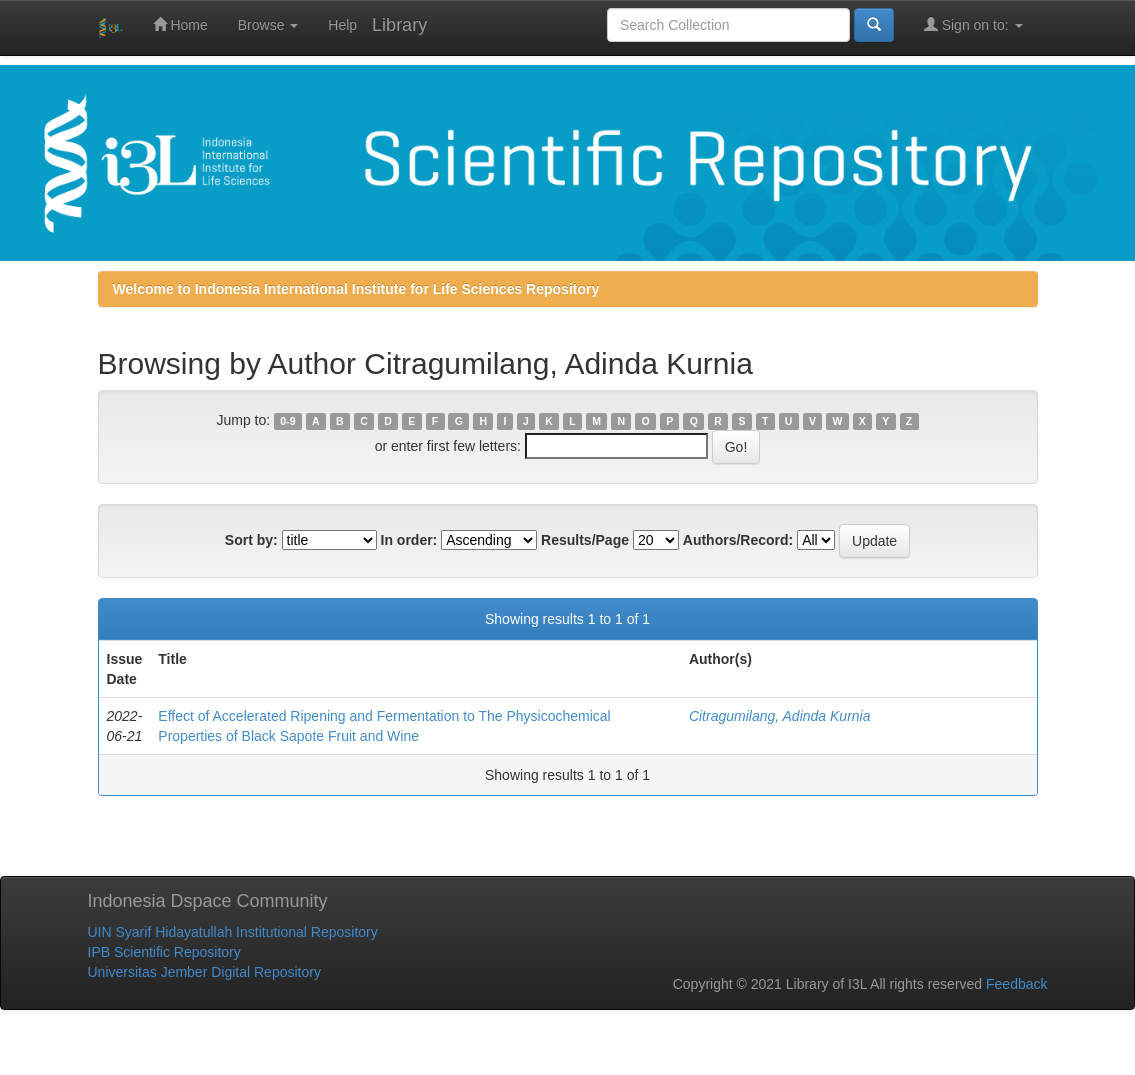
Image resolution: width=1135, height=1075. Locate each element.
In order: (409, 540)
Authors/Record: (738, 540)
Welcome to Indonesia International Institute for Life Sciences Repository (356, 289)
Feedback (1016, 984)
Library (399, 25)
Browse (268, 25)
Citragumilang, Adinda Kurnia (780, 716)
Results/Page (585, 540)
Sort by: (251, 540)
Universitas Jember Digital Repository (204, 972)
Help (342, 25)
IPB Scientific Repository (164, 952)
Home (180, 24)
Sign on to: (973, 24)
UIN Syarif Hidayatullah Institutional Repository (233, 932)
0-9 (287, 421)
